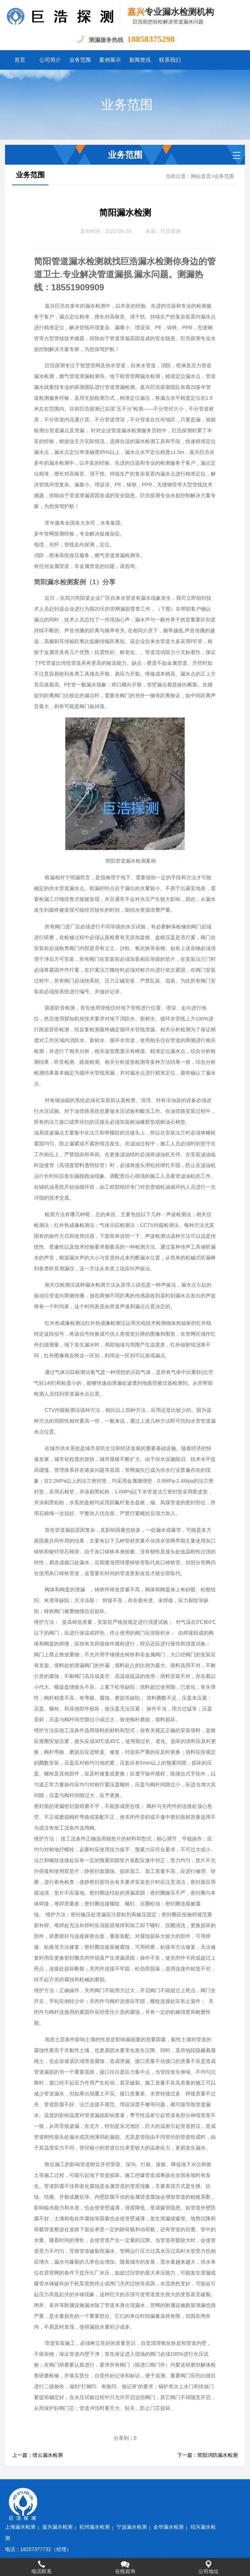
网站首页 (201, 176)
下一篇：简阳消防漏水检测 (207, 2455)
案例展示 (110, 60)
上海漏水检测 (61, 2492)
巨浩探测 (171, 231)
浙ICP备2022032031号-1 (122, 2547)
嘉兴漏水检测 (98, 2492)
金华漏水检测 (209, 2492)
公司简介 (50, 60)
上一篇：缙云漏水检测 (37, 2455)
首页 (19, 60)
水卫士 (192, 2547)
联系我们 (170, 60)
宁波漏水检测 (172, 2492)
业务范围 (80, 60)
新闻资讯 (140, 60)
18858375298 (151, 39)
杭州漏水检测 (135, 2492)
